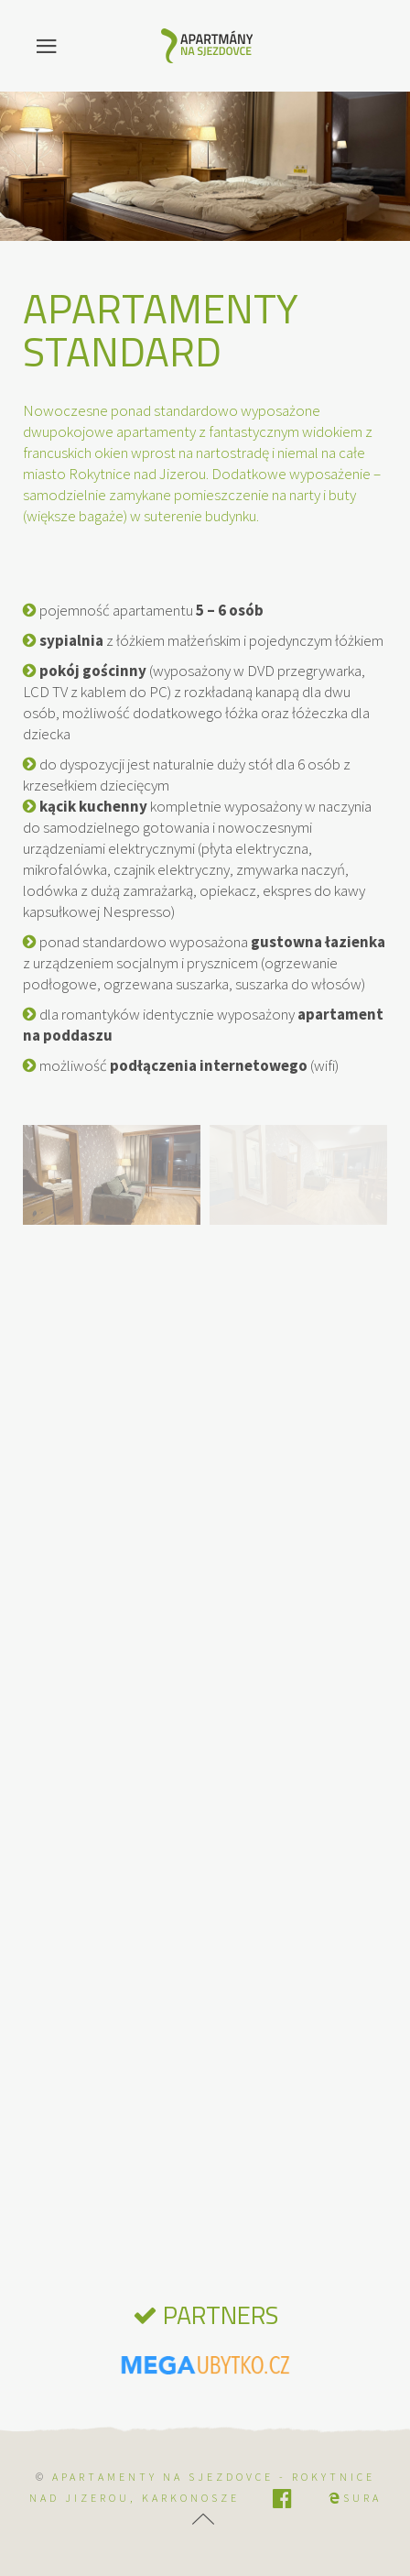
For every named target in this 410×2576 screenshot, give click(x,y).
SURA (355, 2498)
